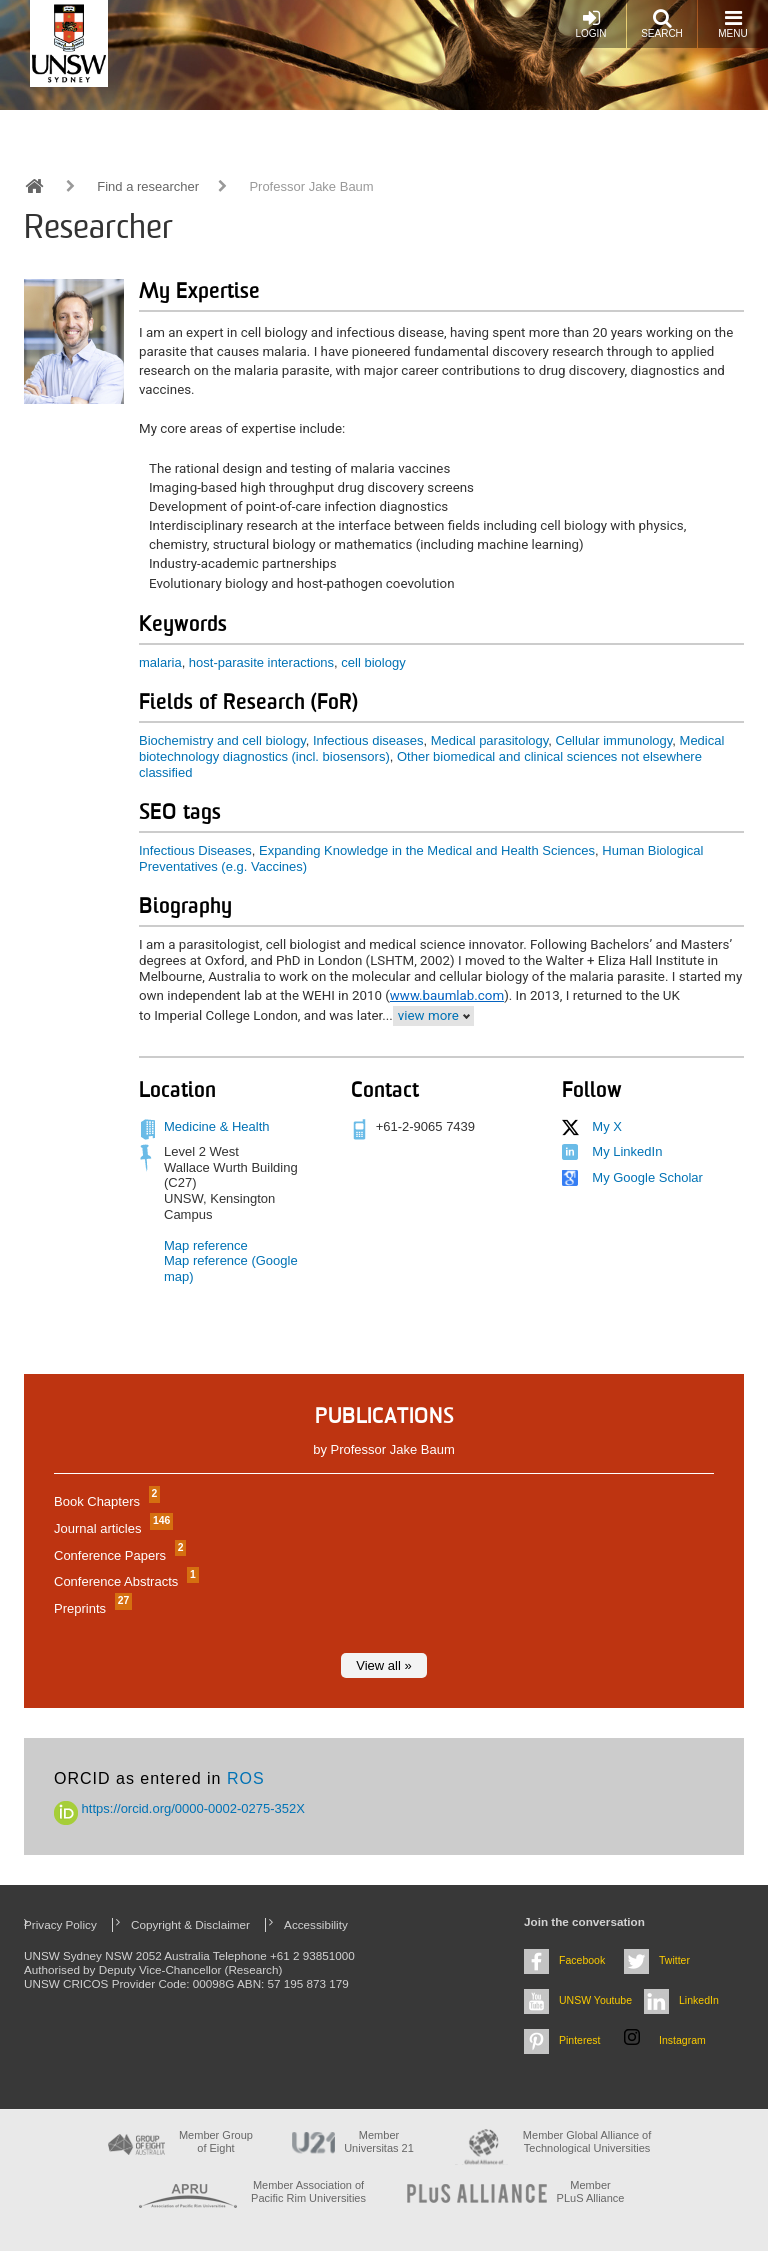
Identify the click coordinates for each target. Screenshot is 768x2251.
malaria (160, 662)
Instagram (682, 2040)
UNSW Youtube (595, 2000)
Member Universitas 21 (379, 2141)
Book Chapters (104, 1501)
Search (662, 23)
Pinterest (580, 2040)
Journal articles (111, 1528)
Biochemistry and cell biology (222, 740)
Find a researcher (148, 186)
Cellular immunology (614, 740)
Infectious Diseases (195, 850)
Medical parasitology (490, 740)
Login (590, 23)
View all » (383, 1665)
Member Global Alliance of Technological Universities (587, 2141)
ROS (246, 1778)
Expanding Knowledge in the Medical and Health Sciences (427, 850)
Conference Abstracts (124, 1581)
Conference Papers (117, 1555)
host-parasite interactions (261, 662)
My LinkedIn (627, 1151)
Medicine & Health (217, 1126)
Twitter (674, 1960)
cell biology (373, 662)
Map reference (206, 1245)
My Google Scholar (647, 1177)
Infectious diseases (368, 740)
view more (428, 1015)
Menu (732, 23)
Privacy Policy (60, 1924)
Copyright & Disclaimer (190, 1924)
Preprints (90, 1608)
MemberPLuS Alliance (591, 2191)
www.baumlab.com (447, 995)
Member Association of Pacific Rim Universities (308, 2191)
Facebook (582, 1960)
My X (607, 1126)
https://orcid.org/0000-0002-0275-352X (179, 1808)
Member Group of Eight (216, 2141)
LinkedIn (699, 2000)
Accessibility (316, 1924)
